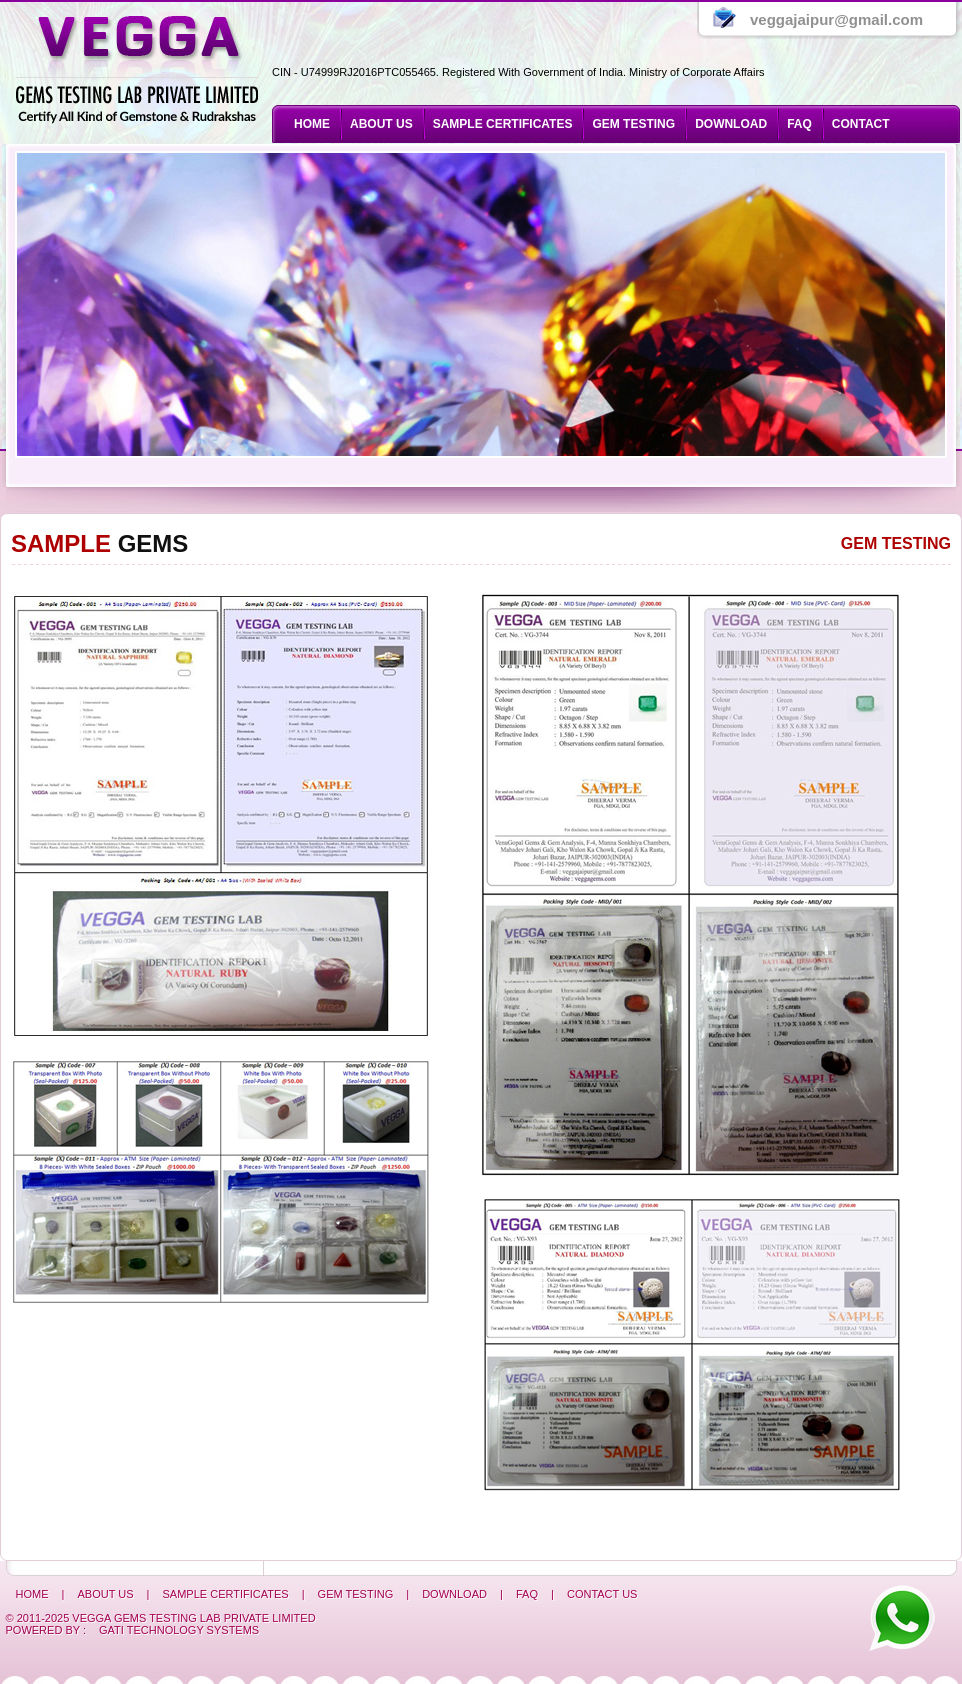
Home (312, 124)
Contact (861, 124)
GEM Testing (357, 1594)
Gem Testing (896, 543)
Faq (799, 124)
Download (731, 124)
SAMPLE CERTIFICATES (503, 124)
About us (381, 124)
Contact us (602, 1594)
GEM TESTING (633, 124)
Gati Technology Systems (179, 1630)
